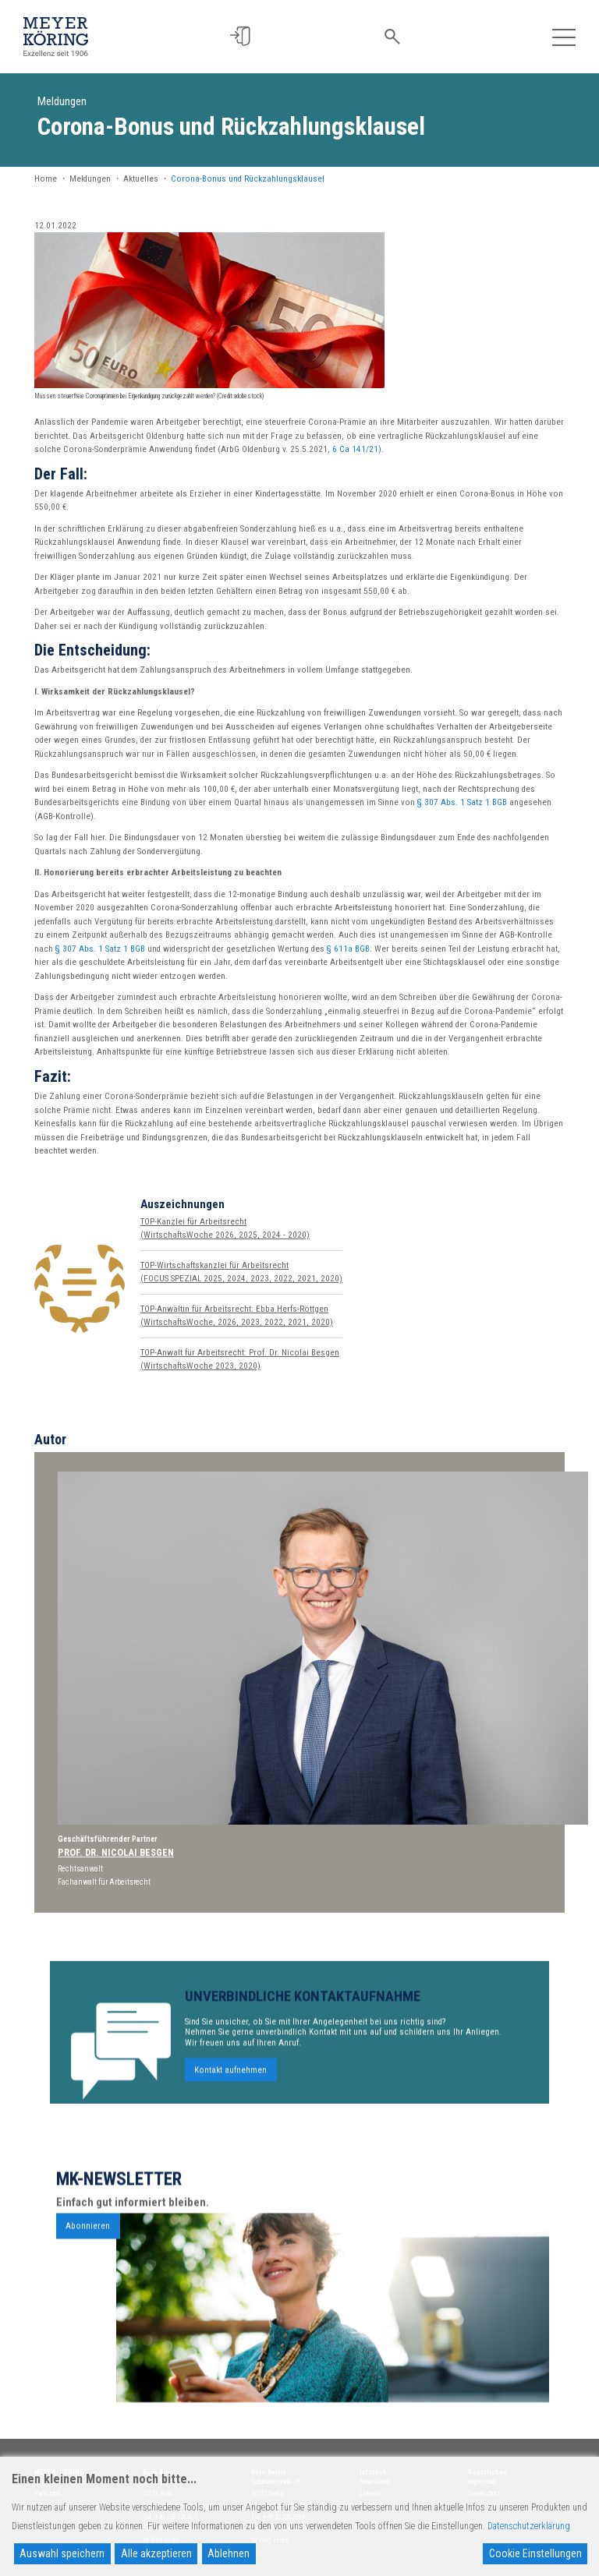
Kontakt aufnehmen (230, 2123)
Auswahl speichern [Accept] (62, 2553)
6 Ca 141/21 (355, 449)
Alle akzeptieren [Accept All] (156, 2553)
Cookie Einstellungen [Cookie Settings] (535, 2553)
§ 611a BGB (348, 949)
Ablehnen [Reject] (228, 2553)
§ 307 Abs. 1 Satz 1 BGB (462, 802)
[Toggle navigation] (563, 36)
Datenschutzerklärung (528, 2526)
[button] (243, 36)
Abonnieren (88, 2279)
